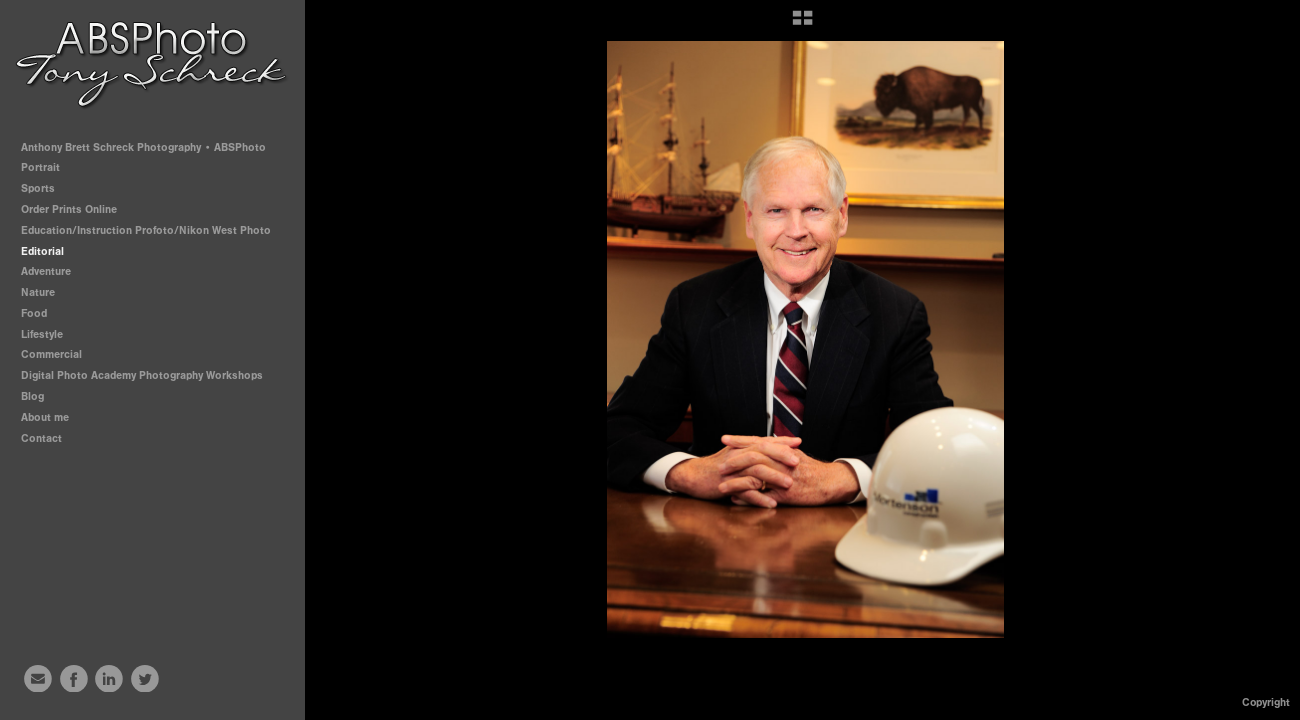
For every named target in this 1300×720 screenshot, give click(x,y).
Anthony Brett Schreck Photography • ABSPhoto (143, 147)
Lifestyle (42, 334)
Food (34, 313)
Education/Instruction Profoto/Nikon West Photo (146, 230)
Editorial (42, 251)
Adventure (46, 271)
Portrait (47, 167)
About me (45, 417)
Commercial (51, 354)
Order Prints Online (69, 209)
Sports (45, 188)
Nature (38, 292)
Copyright (1266, 702)
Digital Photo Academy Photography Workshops (149, 375)
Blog (32, 396)
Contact (41, 438)
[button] (802, 25)
